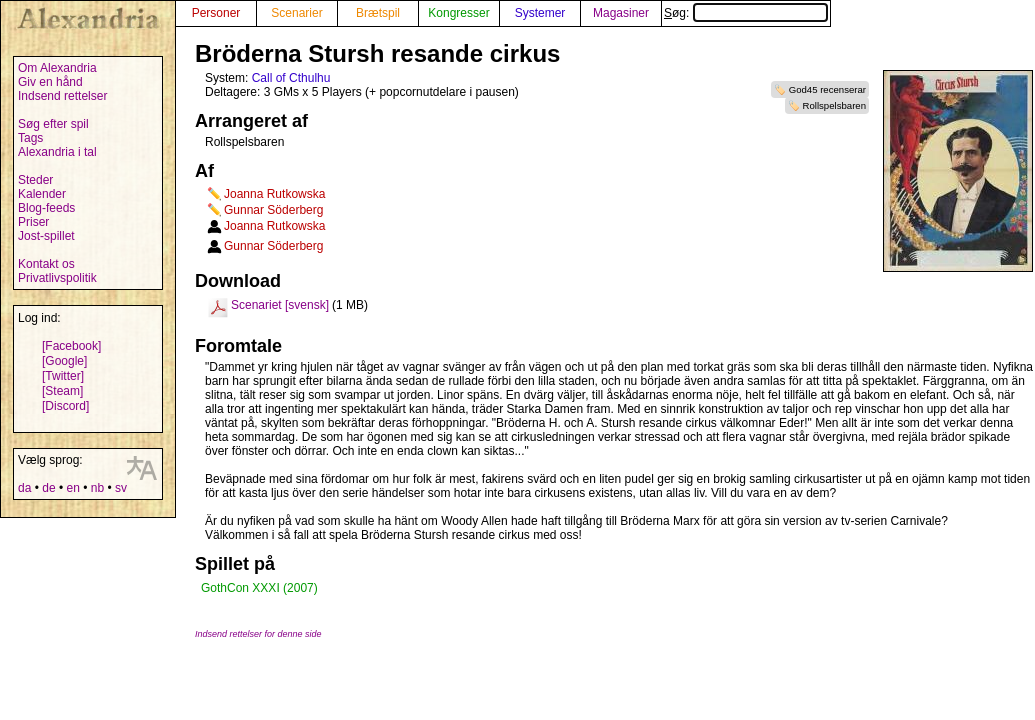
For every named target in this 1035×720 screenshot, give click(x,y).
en (72, 488)
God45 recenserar (827, 89)
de (48, 488)
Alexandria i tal (57, 152)
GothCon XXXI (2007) (259, 588)
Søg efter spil (53, 124)
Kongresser (458, 13)
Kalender (42, 194)
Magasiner (621, 13)
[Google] (64, 361)
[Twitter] (63, 376)
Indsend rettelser (62, 96)
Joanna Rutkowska (274, 194)
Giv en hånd (50, 82)
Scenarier (296, 13)
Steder (35, 180)
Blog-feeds (46, 208)
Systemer (540, 13)
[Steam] (62, 391)
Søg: (746, 13)
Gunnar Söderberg (273, 210)
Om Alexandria (57, 68)
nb (97, 488)
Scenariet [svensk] (280, 305)
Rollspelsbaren (834, 105)
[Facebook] (71, 346)
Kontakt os (46, 264)
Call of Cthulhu (291, 78)
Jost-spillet (46, 236)
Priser (33, 222)
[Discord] (65, 406)
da (24, 488)
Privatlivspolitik (57, 278)
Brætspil (378, 13)
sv (121, 488)
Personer (216, 13)
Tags (30, 138)
